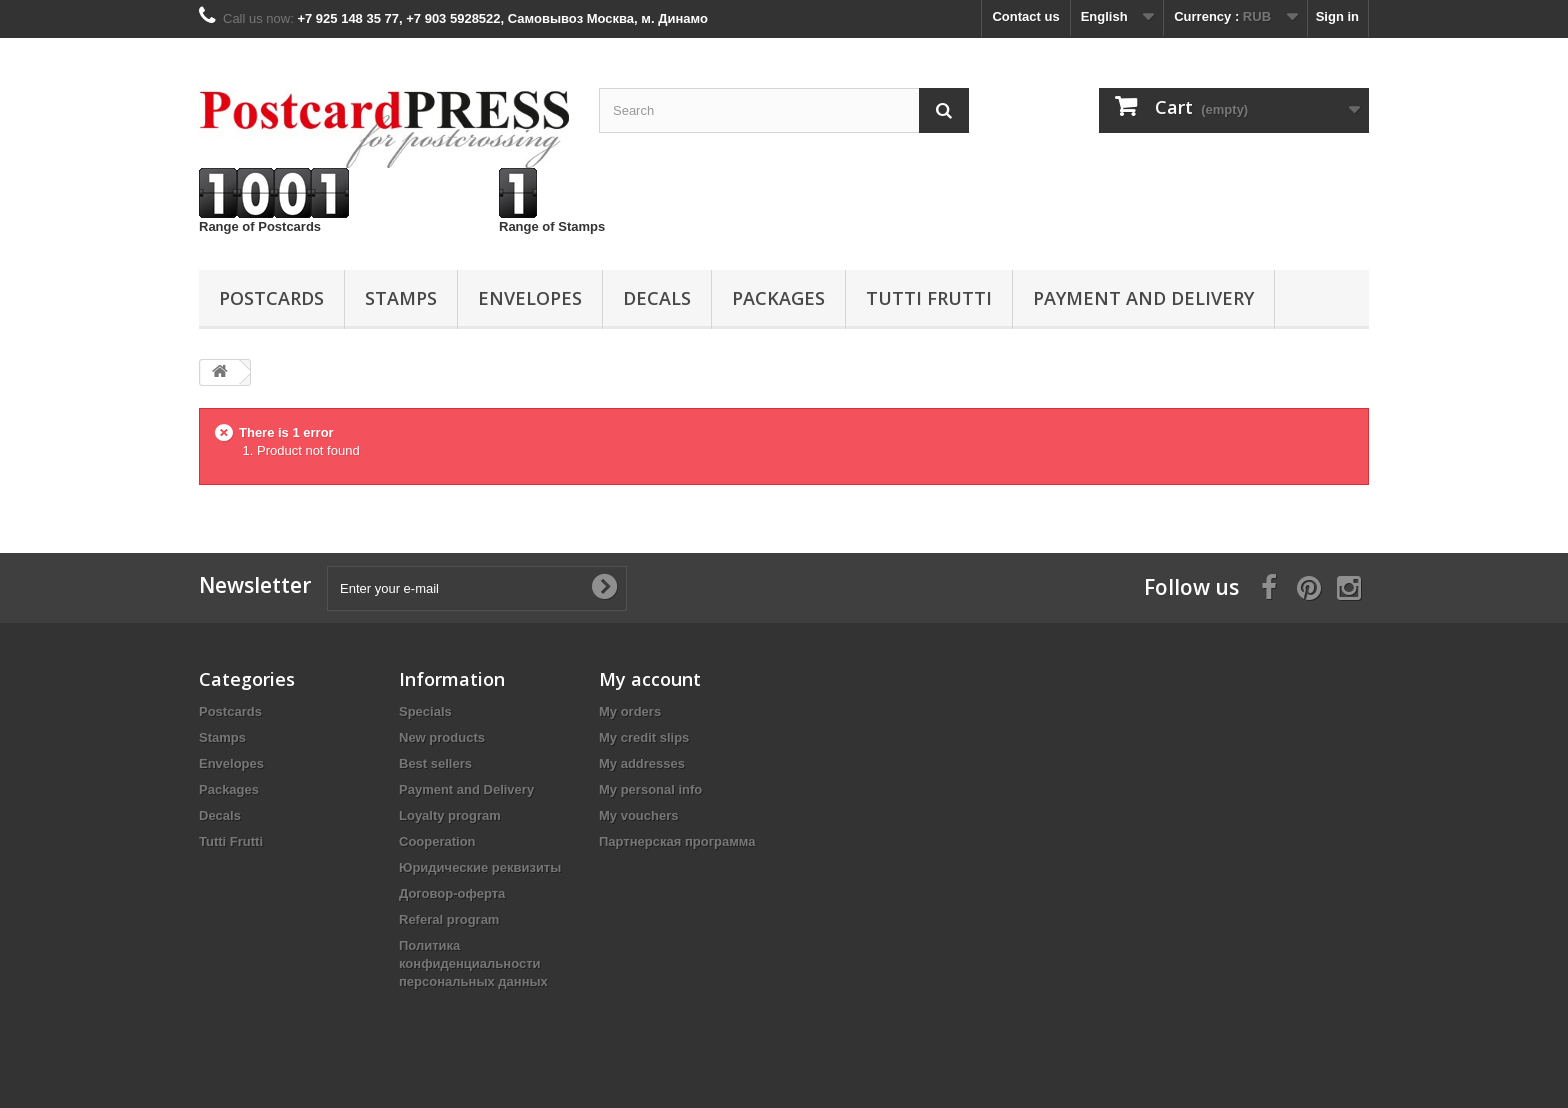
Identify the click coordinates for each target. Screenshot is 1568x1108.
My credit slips (644, 737)
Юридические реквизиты (480, 867)
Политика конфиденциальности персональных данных (473, 963)
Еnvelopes (530, 298)
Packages (778, 298)
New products (442, 737)
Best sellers (435, 763)
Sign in (1337, 16)
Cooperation (437, 841)
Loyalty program (450, 815)
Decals (657, 298)
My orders (630, 711)
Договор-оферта (452, 893)
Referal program (449, 919)
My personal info (650, 789)
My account (650, 679)
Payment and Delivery (1143, 298)
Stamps (401, 298)
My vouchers (638, 815)
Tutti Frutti (929, 298)
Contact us (1025, 16)
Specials (425, 711)
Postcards (271, 298)
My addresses (642, 763)
